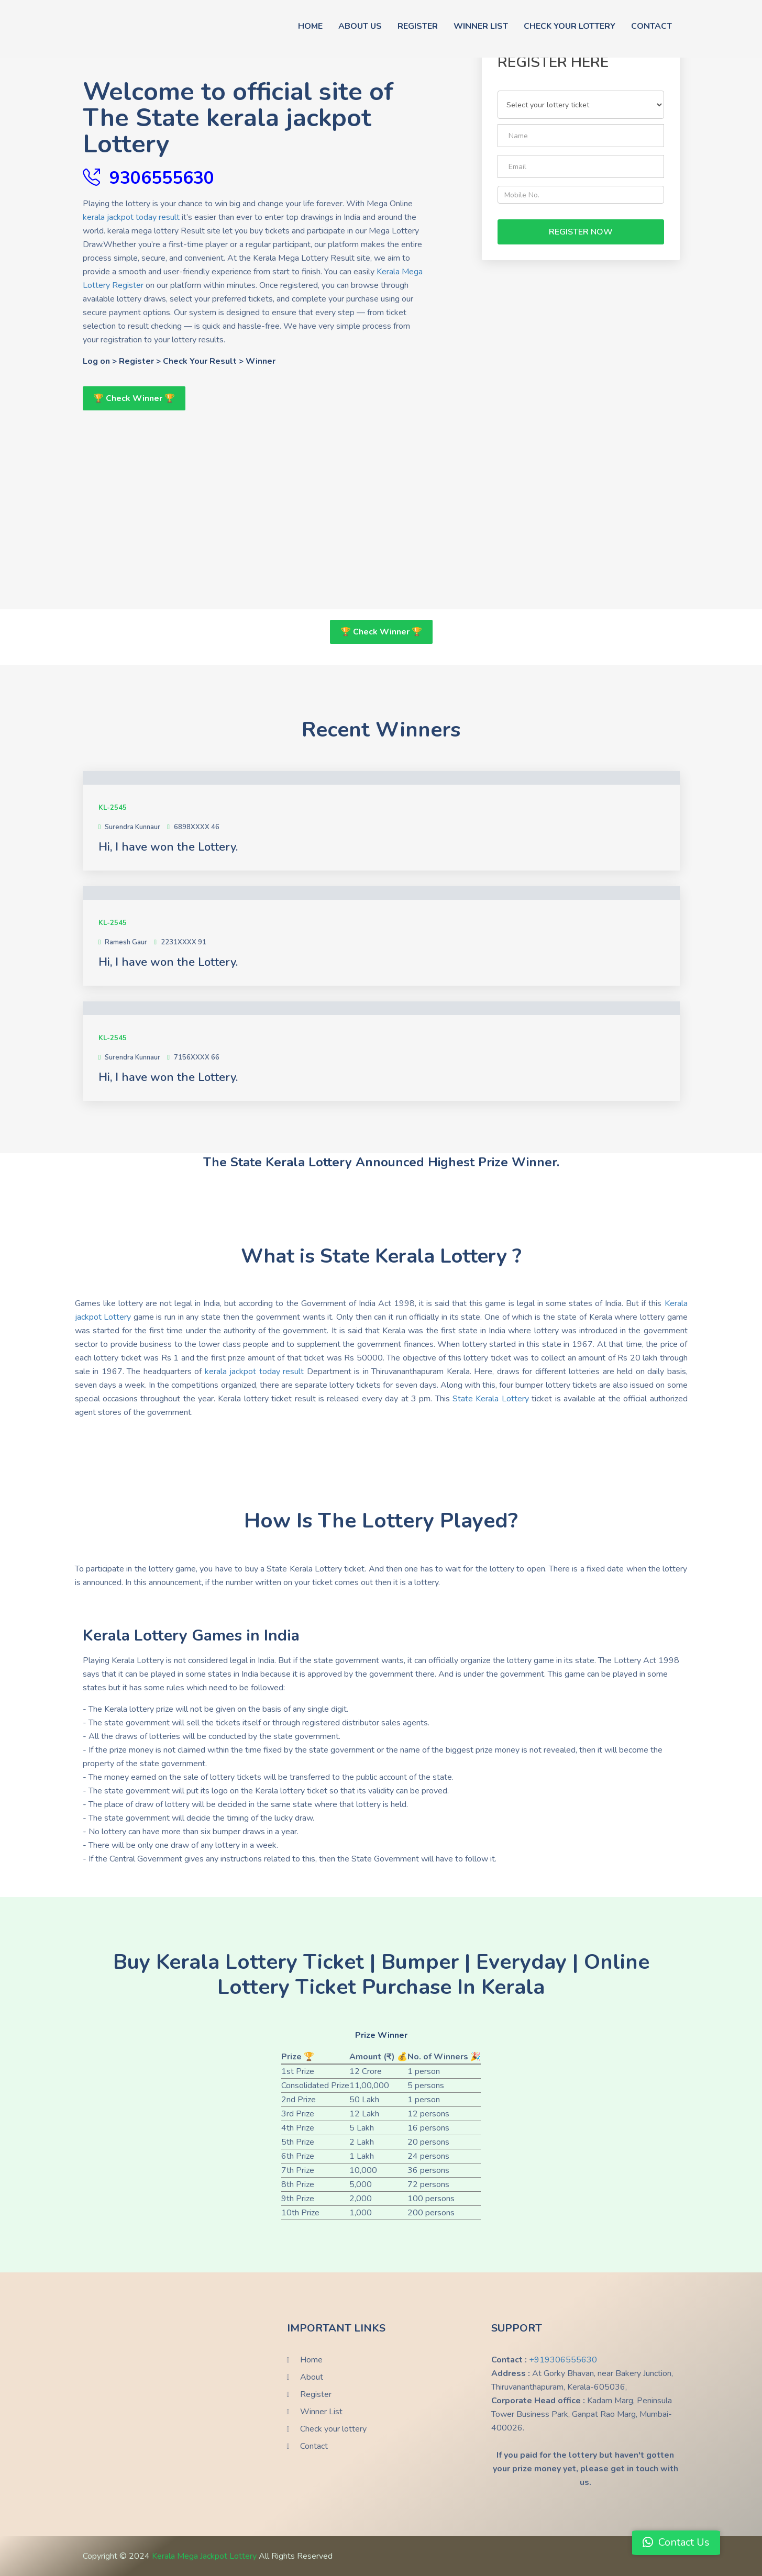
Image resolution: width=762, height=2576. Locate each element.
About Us (360, 26)
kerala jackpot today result (131, 217)
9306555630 (162, 177)
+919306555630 (563, 2360)
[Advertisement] (254, 483)
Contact (314, 2446)
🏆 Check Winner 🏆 (134, 398)
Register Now (581, 232)
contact (651, 26)
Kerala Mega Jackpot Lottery (205, 2556)
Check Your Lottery (569, 26)
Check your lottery (333, 2429)
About (311, 2377)
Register (417, 26)
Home (310, 26)
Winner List (481, 26)
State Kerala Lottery (490, 1398)
